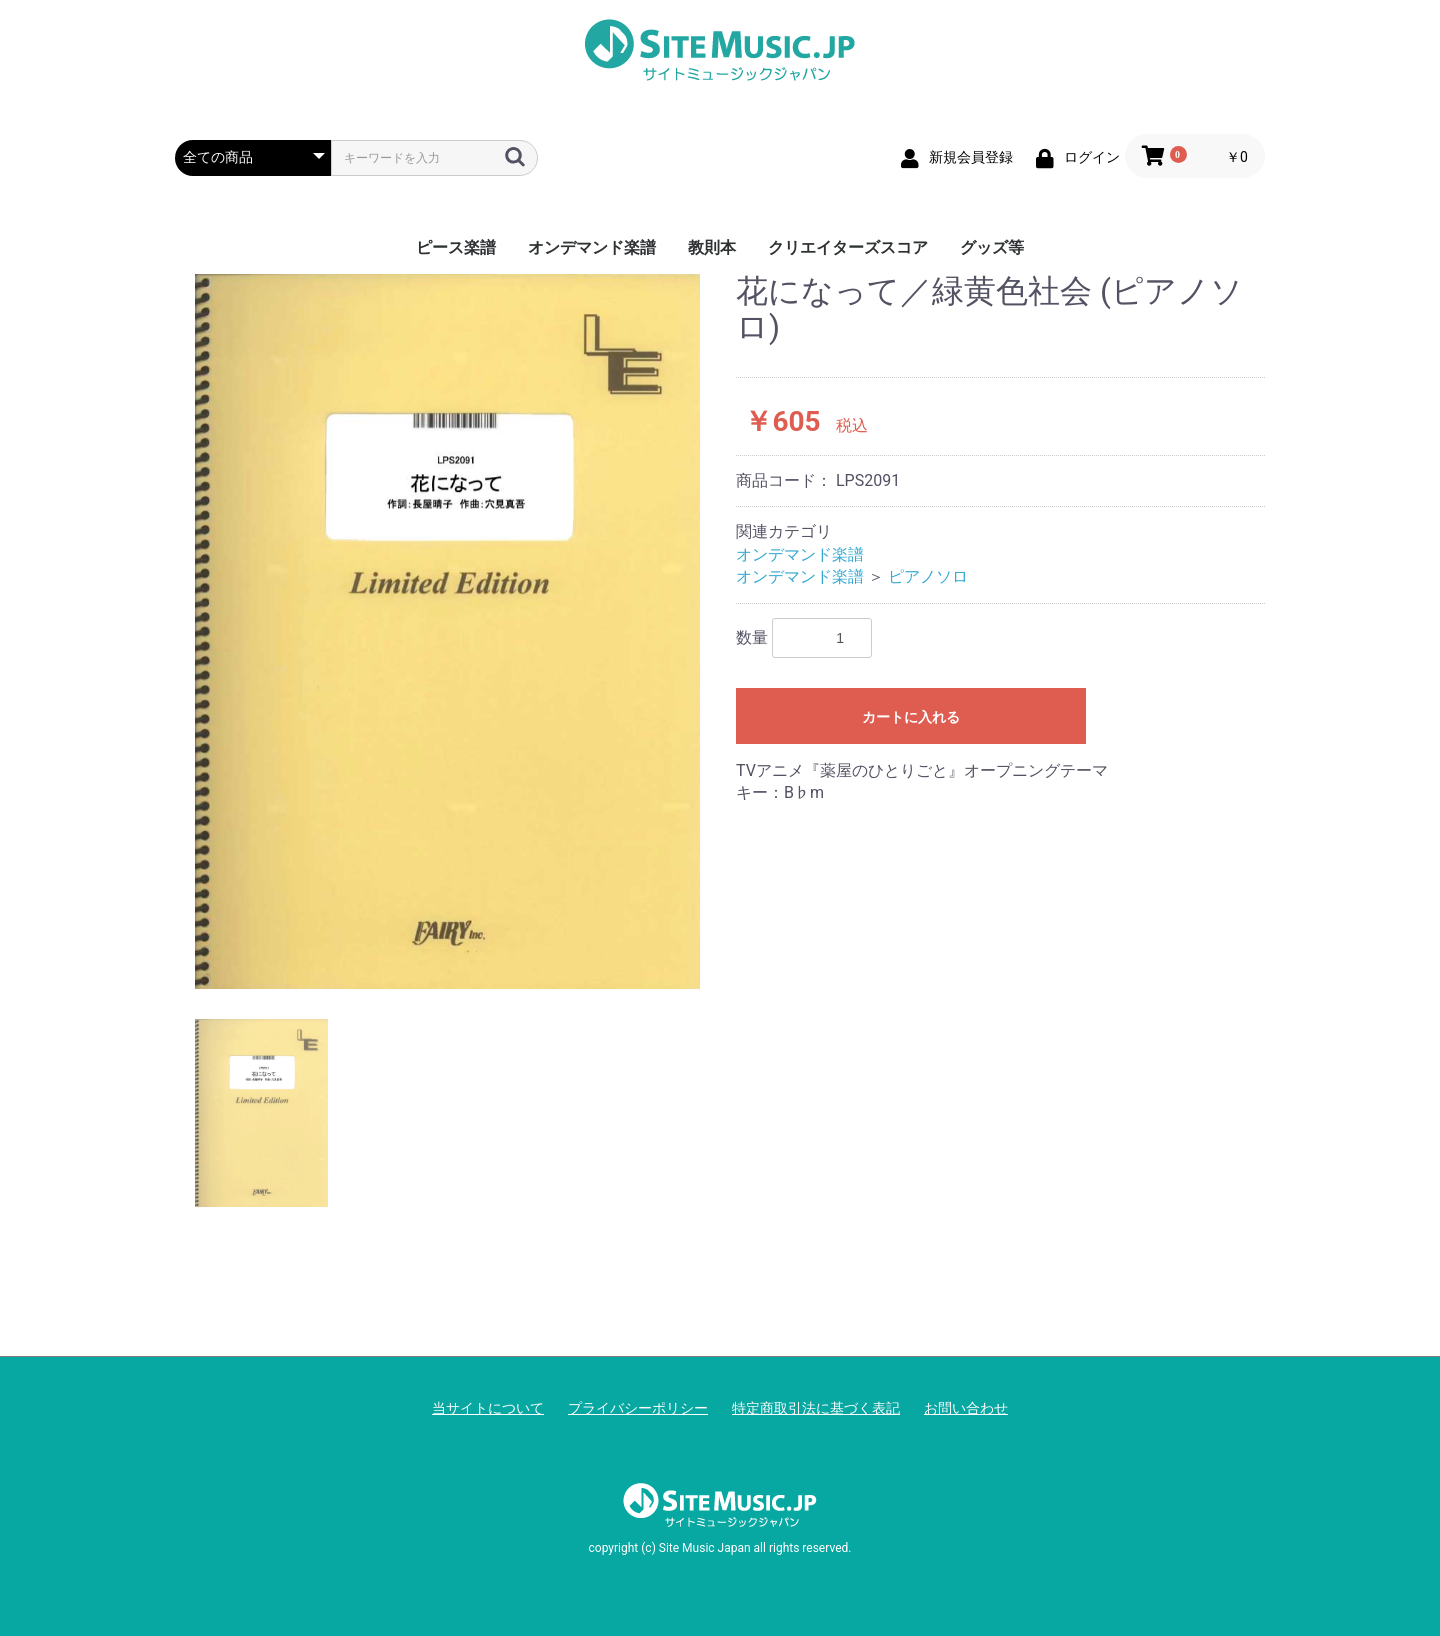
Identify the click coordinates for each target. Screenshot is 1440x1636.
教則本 (712, 247)
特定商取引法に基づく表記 (816, 1408)
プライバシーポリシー (638, 1408)
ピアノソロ (928, 576)
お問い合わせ (966, 1408)
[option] (447, 631)
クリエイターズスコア (848, 247)
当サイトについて (488, 1408)
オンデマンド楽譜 (592, 247)
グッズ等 (992, 247)
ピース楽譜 (456, 247)
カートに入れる (911, 717)
